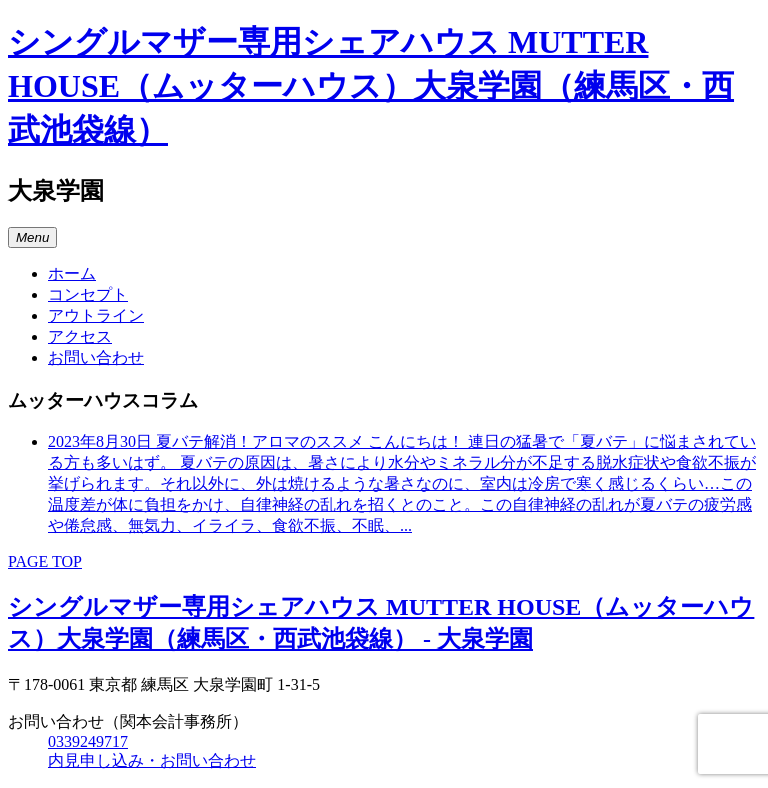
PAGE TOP (45, 561)
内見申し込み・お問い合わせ (152, 760)
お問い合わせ (96, 357)
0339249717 (88, 741)
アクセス (80, 336)
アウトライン (96, 315)
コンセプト (88, 294)
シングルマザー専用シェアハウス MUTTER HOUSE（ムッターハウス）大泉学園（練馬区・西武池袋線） (371, 86)
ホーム (72, 273)
